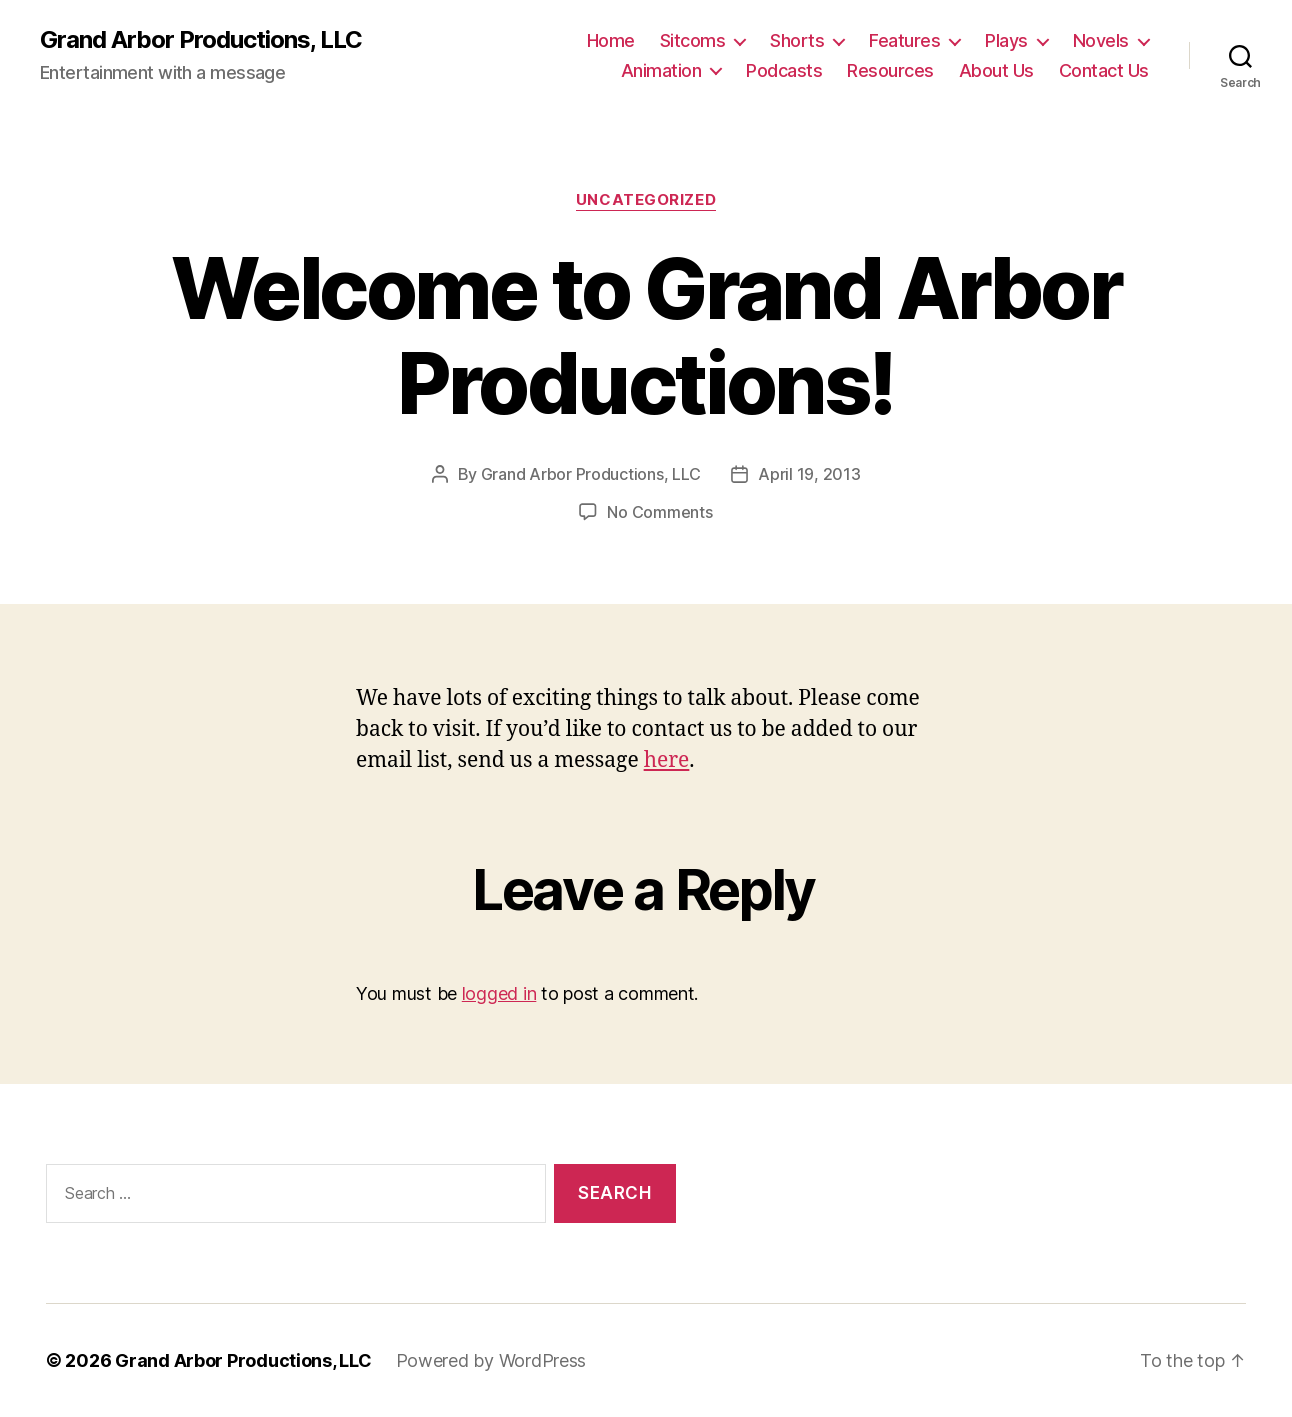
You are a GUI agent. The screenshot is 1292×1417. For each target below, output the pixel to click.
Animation (661, 70)
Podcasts (784, 70)
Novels (1101, 40)
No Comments (659, 512)
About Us (996, 70)
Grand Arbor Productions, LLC (201, 40)
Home (611, 40)
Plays (1006, 40)
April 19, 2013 (809, 474)
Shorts (797, 40)
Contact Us (1104, 70)
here (667, 760)
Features (904, 40)
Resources (890, 70)
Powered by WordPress (491, 1360)
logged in (499, 993)
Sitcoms (693, 40)
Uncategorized (646, 200)
